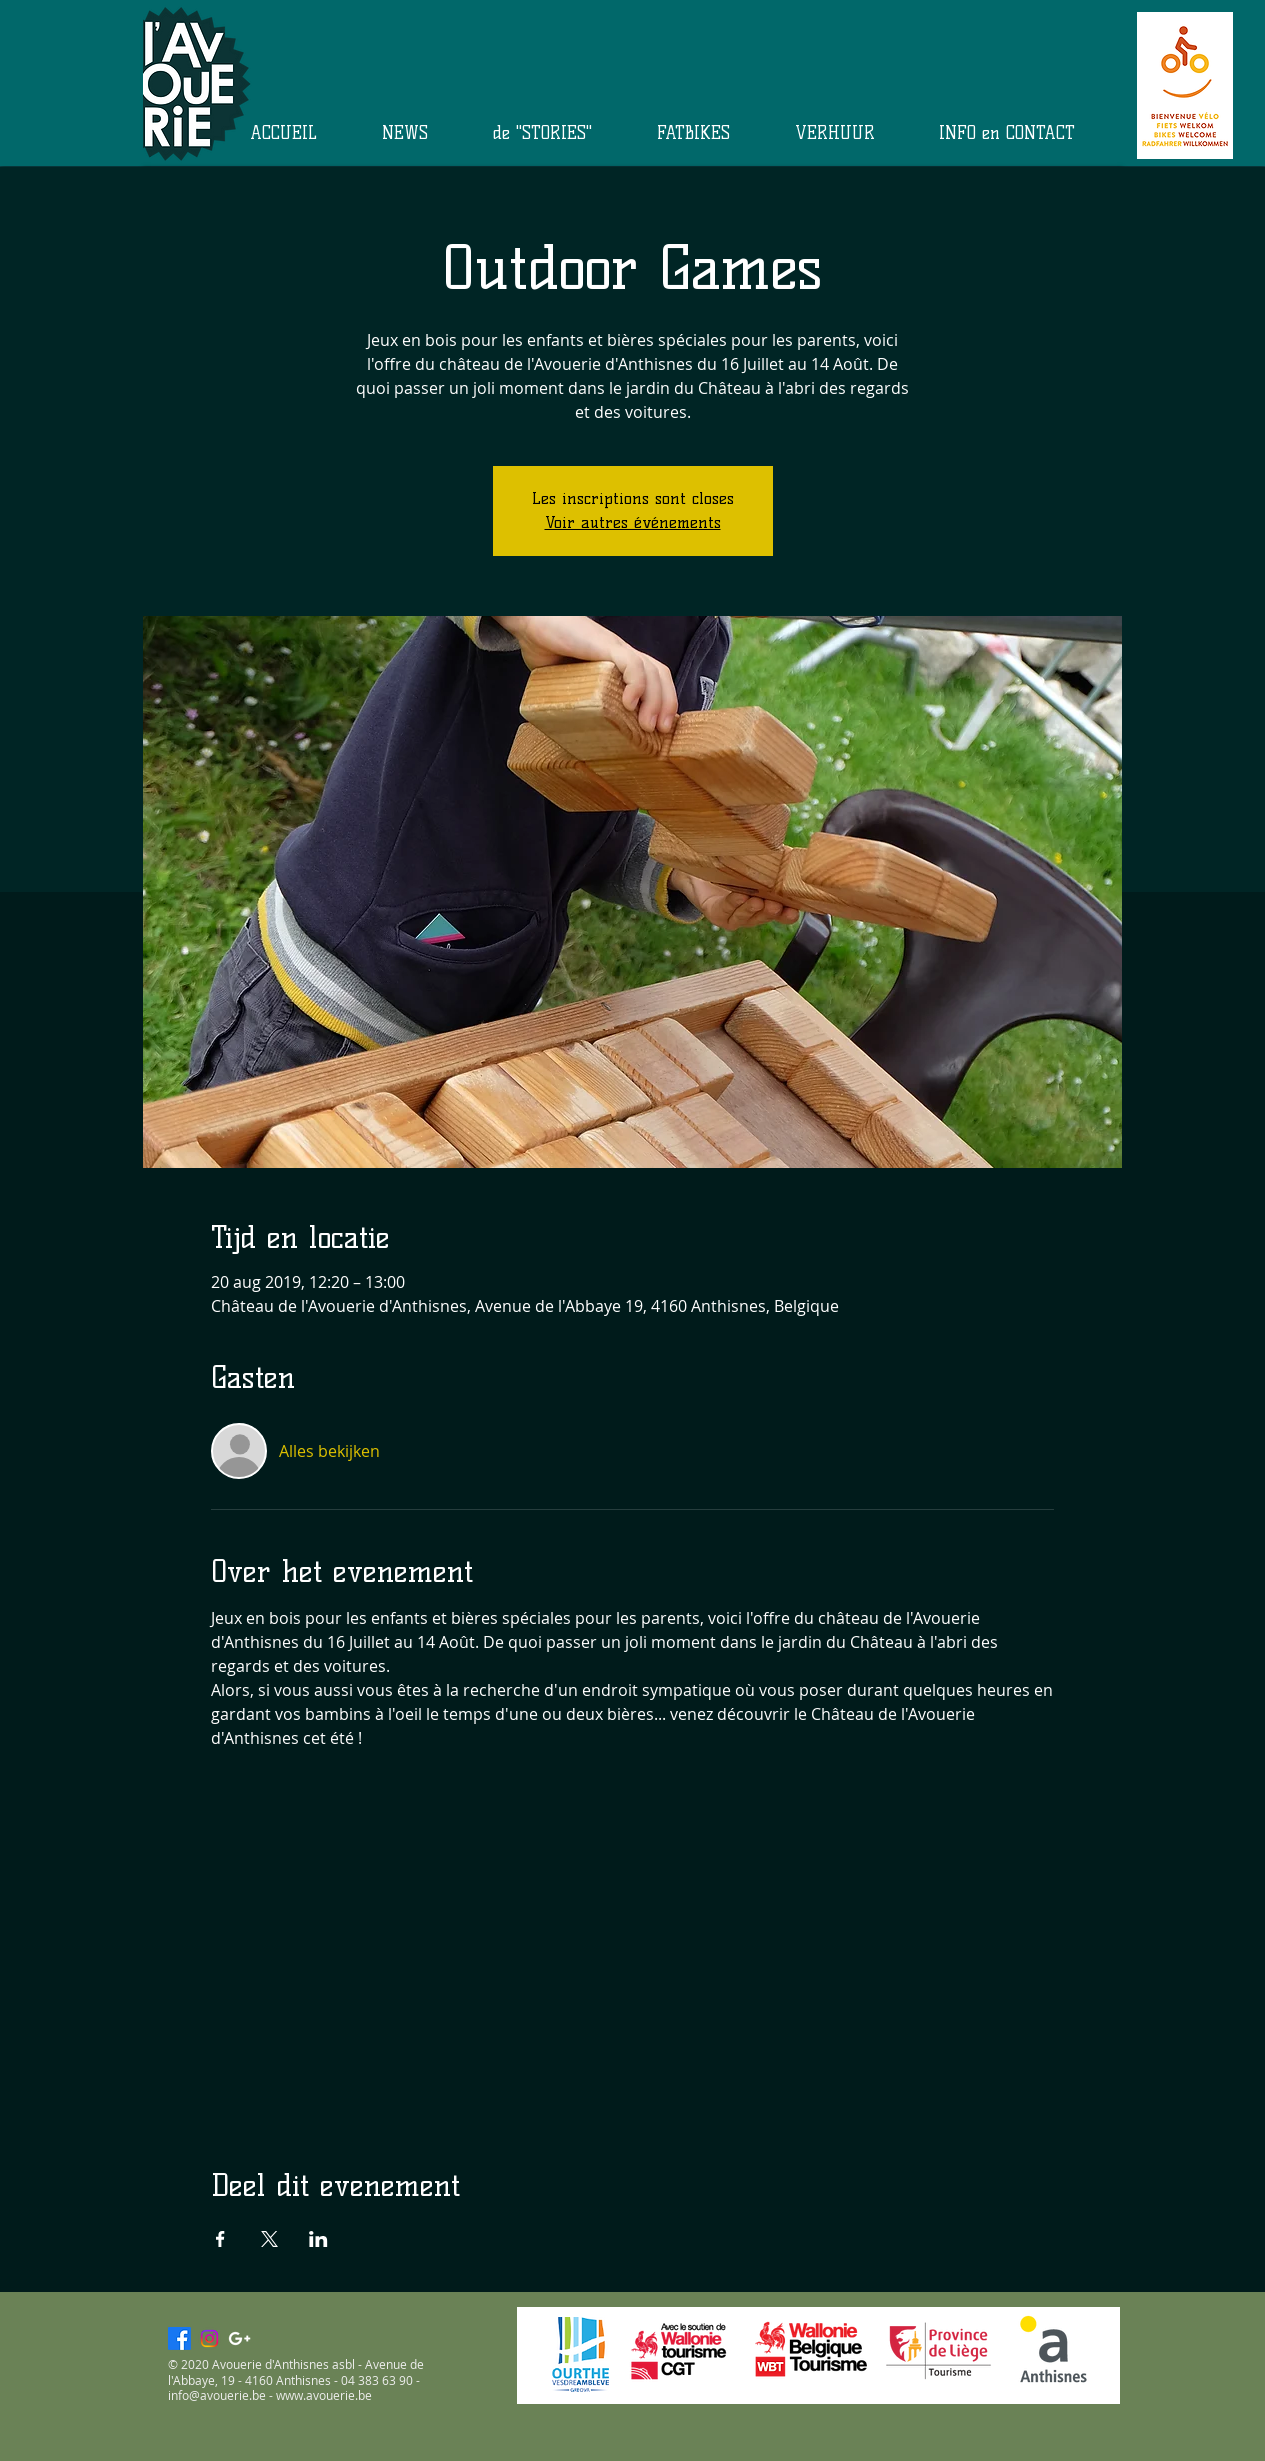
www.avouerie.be (324, 2395)
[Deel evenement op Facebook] (220, 2239)
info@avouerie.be (217, 2395)
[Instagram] (209, 2338)
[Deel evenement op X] (269, 2239)
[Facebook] (179, 2338)
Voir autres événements (633, 522)
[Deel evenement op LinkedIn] (318, 2239)
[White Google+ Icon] (239, 2338)
